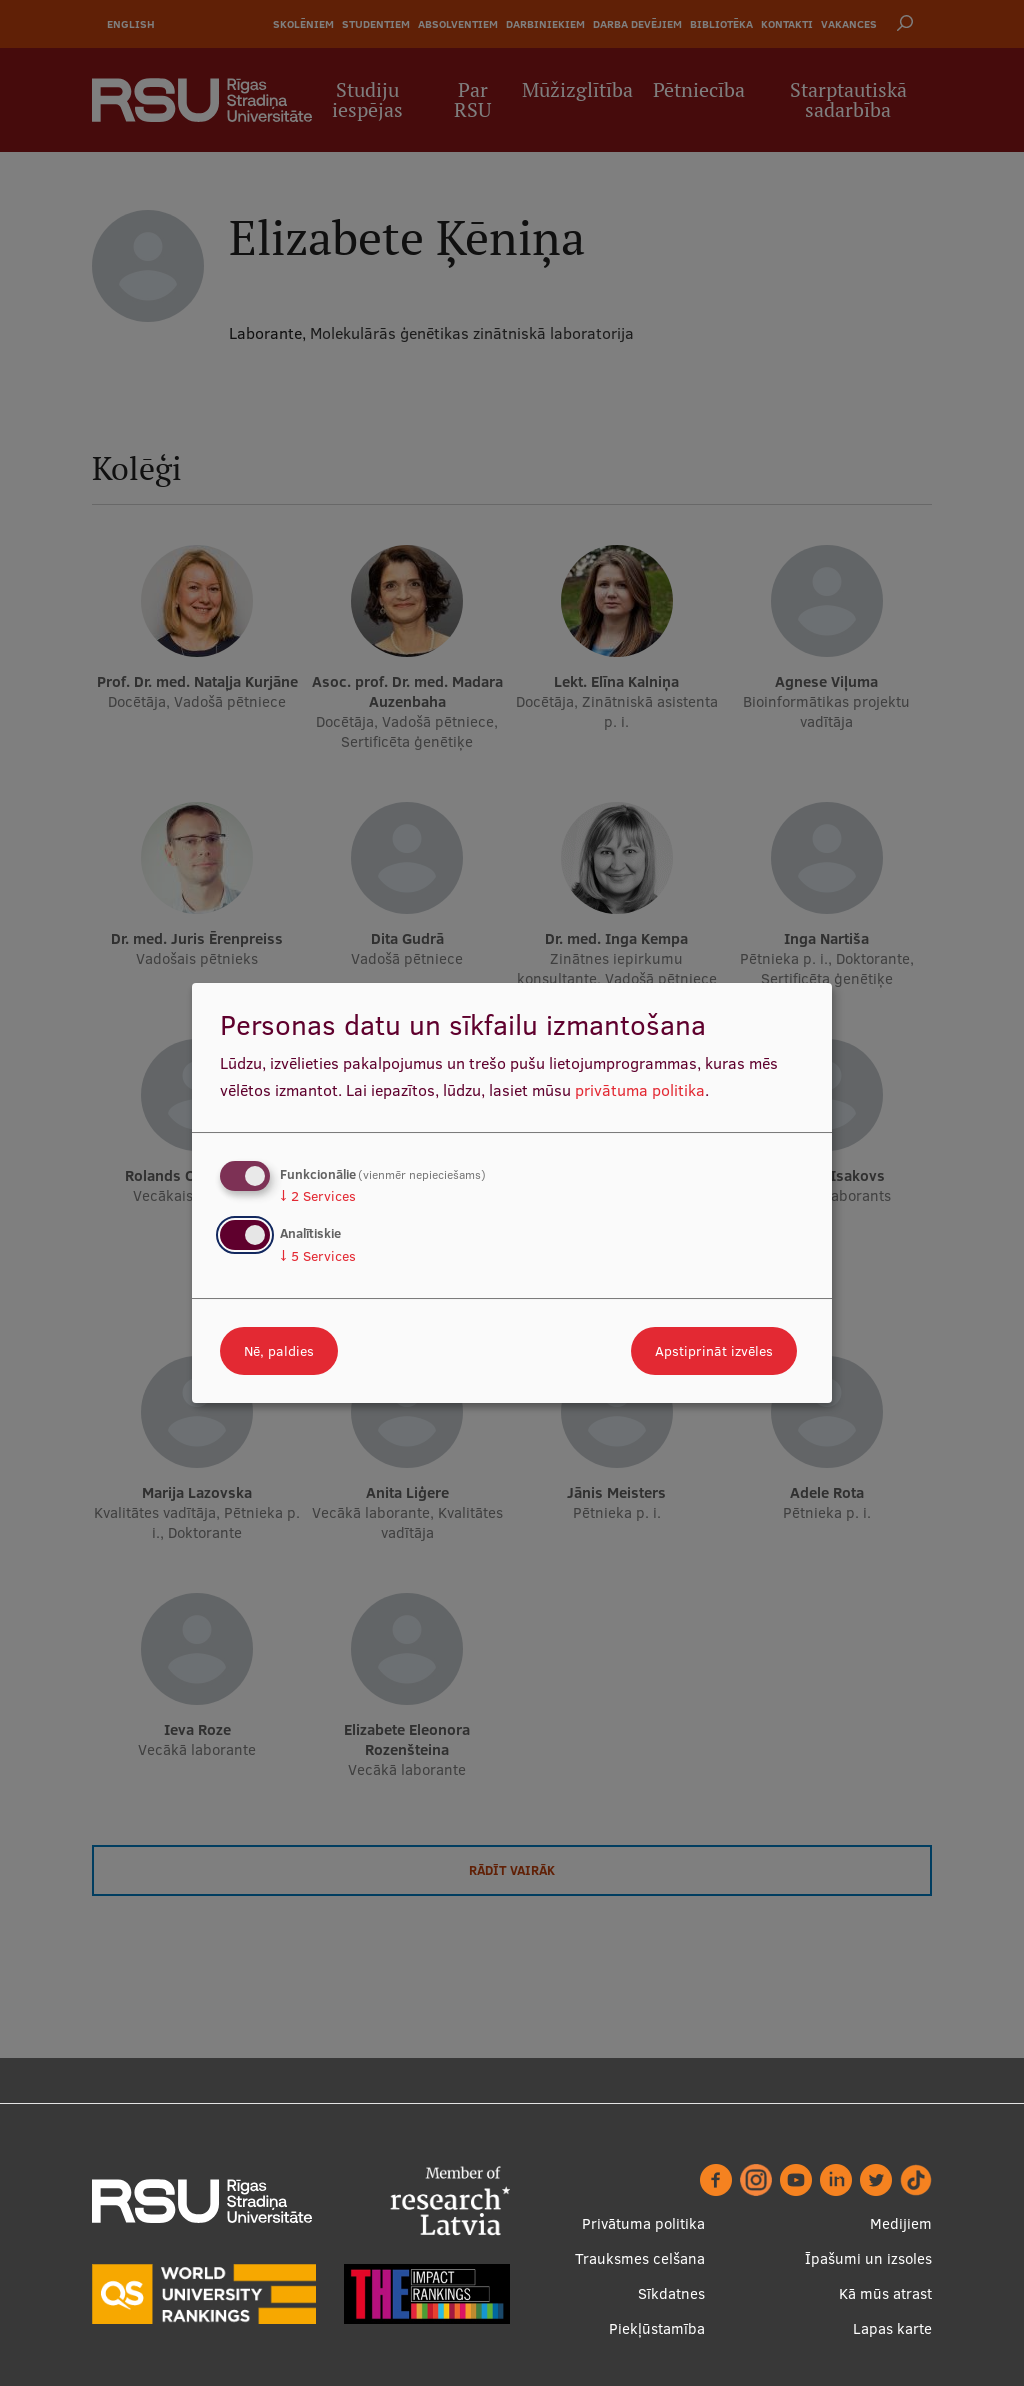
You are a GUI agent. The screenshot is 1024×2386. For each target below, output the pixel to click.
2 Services (318, 1196)
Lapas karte (892, 2328)
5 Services (318, 1256)
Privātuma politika (643, 2223)
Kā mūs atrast (885, 2293)
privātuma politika (640, 1090)
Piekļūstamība (657, 2328)
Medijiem (901, 2223)
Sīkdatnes (671, 2293)
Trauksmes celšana (640, 2258)
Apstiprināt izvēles (714, 1351)
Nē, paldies (279, 1351)
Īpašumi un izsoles (868, 2258)
